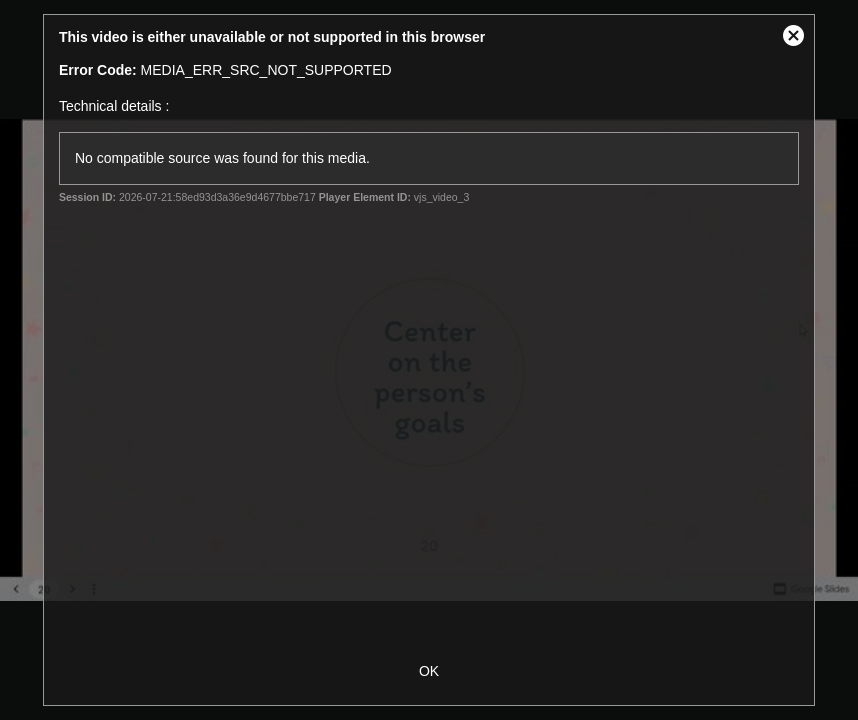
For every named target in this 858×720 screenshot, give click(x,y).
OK (429, 671)
